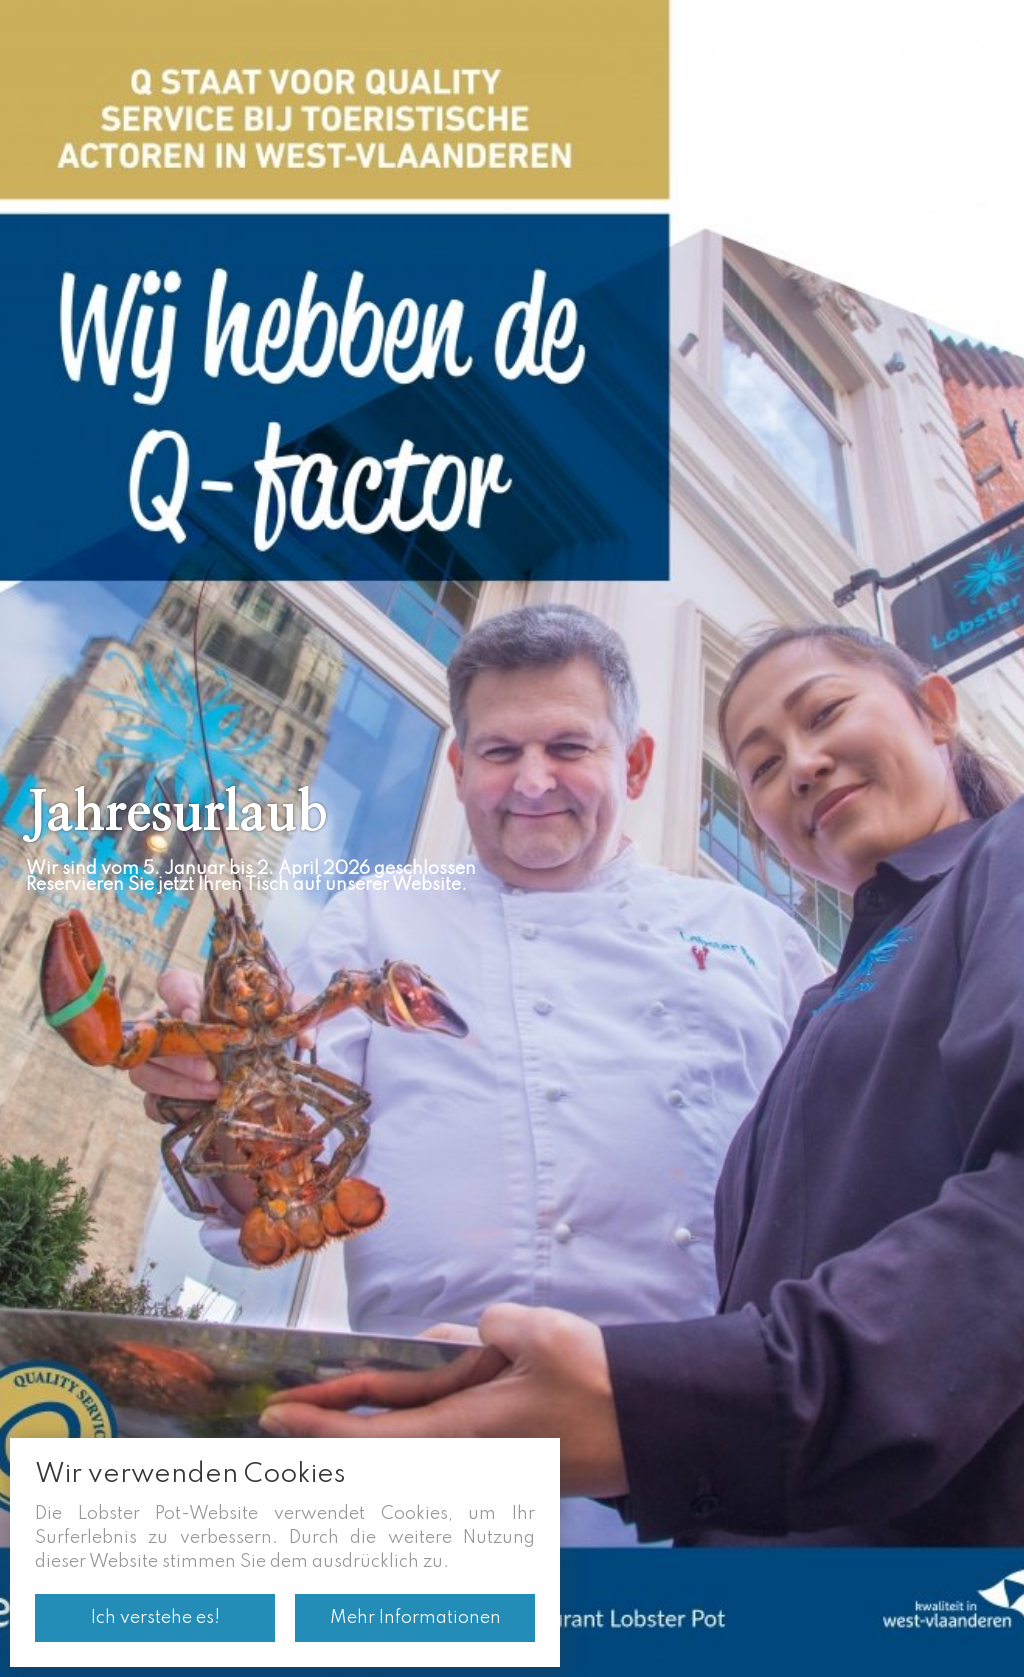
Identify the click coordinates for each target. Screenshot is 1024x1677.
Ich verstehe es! (155, 1618)
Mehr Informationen (415, 1618)
